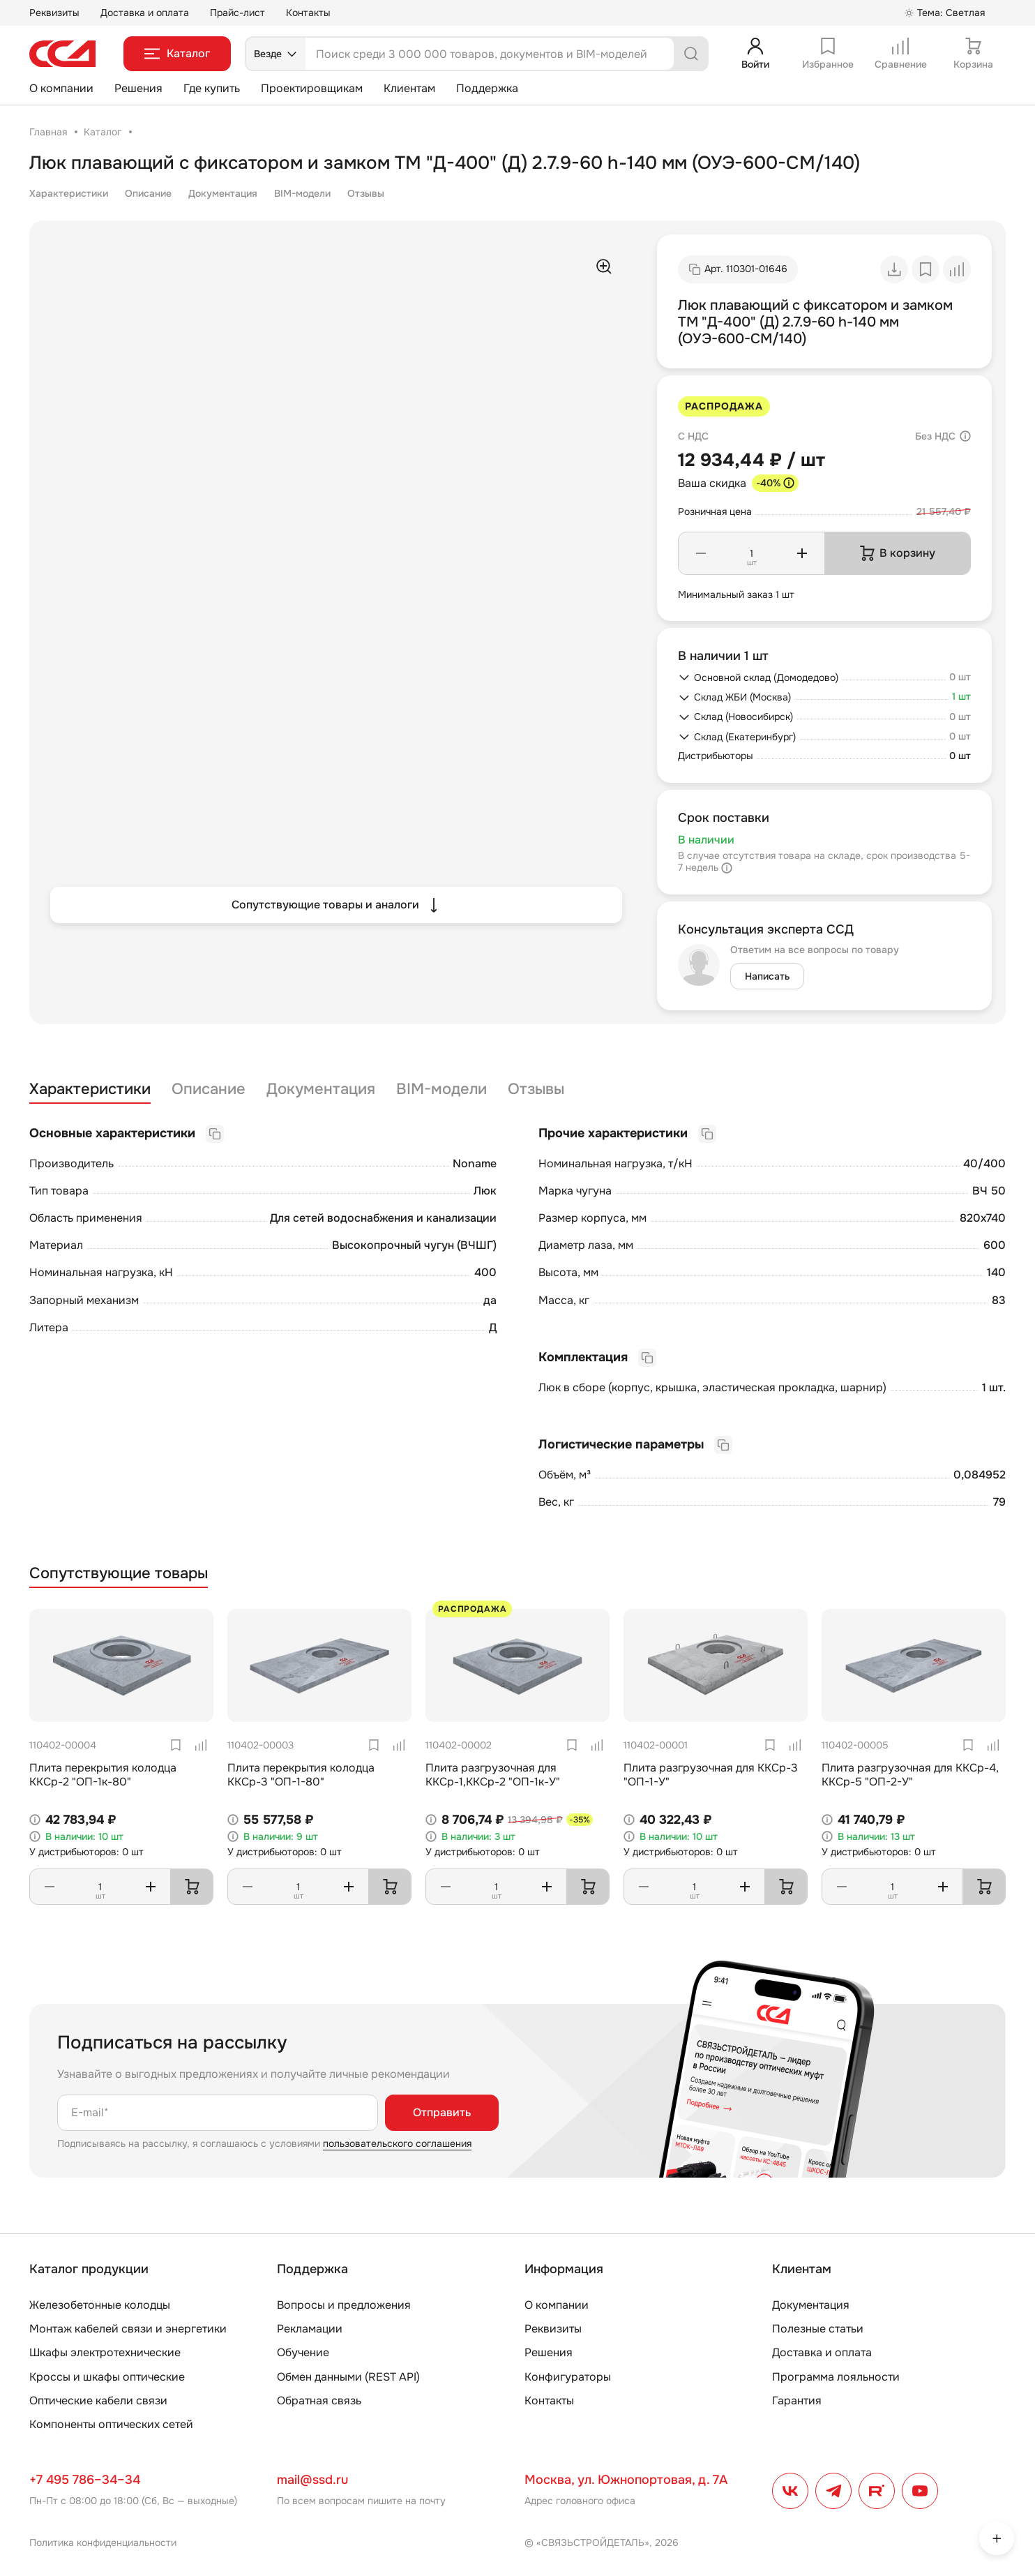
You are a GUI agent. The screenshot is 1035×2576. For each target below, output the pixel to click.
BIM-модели (302, 193)
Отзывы (365, 193)
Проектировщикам (312, 88)
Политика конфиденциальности (102, 2542)
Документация (222, 193)
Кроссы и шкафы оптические (107, 2376)
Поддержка (487, 88)
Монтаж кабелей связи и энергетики (128, 2328)
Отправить (442, 2112)
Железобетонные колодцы (99, 2305)
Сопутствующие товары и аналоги (336, 905)
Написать (767, 976)
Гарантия (797, 2400)
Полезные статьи (817, 2328)
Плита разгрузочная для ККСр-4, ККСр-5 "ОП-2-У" (910, 1774)
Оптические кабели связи (98, 2400)
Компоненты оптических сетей (111, 2424)
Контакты (308, 12)
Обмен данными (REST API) (348, 2376)
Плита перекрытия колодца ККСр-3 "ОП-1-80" (301, 1774)
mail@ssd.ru (312, 2479)
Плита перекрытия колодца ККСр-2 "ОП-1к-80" (102, 1774)
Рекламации (309, 2328)
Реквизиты (54, 12)
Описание (148, 193)
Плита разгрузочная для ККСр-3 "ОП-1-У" (711, 1774)
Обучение (303, 2352)
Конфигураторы (567, 2376)
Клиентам (409, 88)
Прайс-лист (237, 12)
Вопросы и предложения (344, 2305)
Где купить (211, 88)
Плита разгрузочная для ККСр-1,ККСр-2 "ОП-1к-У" (492, 1774)
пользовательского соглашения (397, 2143)
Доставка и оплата (144, 12)
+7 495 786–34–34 (84, 2479)
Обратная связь (319, 2400)
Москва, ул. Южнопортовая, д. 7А (625, 2479)
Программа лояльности (836, 2376)
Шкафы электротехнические (105, 2352)
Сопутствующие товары (118, 1573)
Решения (138, 88)
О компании (61, 88)
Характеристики (68, 193)
